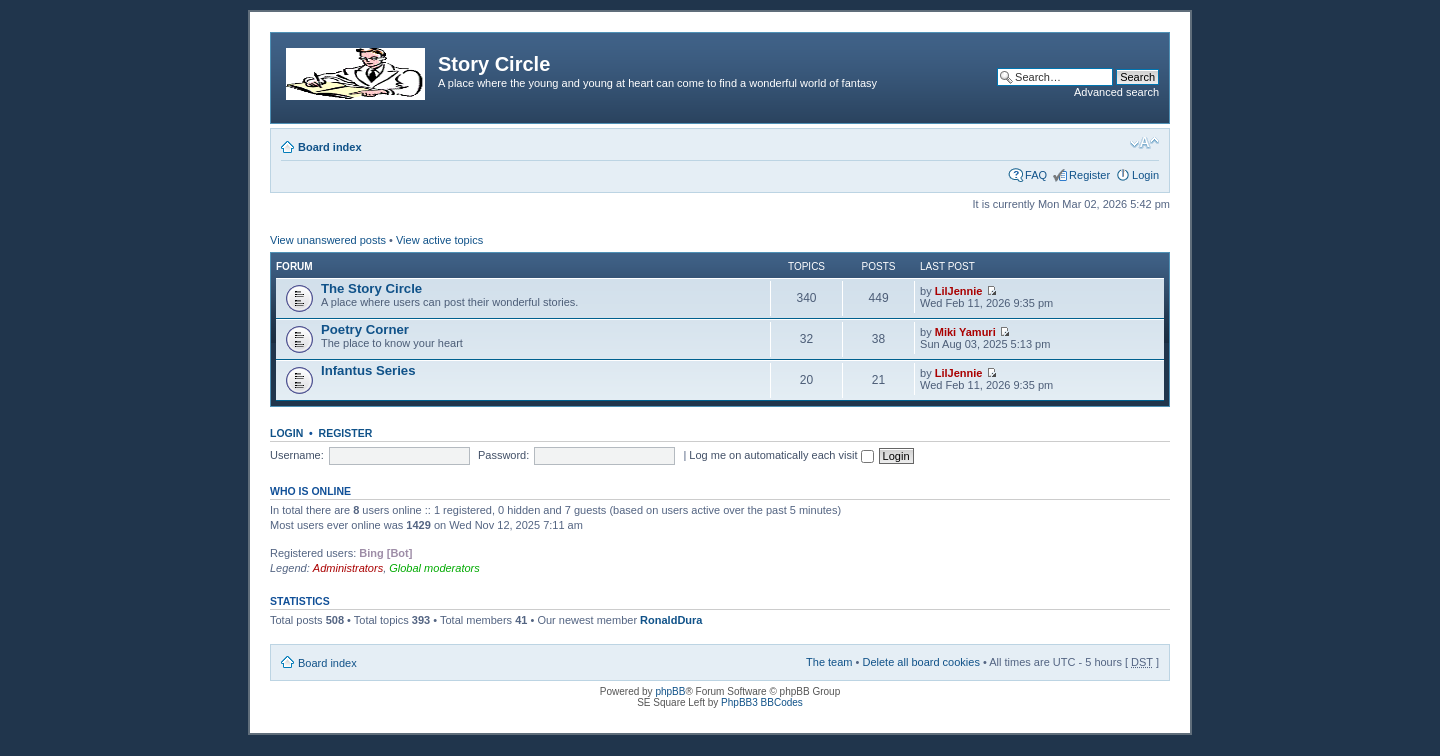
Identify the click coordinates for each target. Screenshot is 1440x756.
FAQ (1036, 175)
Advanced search (1116, 92)
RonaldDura (671, 620)
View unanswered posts (328, 240)
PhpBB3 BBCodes (762, 702)
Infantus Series (368, 370)
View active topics (439, 240)
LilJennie (959, 291)
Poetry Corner (365, 329)
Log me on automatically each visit (781, 455)
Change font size (1144, 143)
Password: (503, 455)
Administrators (348, 568)
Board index (330, 147)
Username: (297, 455)
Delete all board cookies (920, 662)
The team (829, 662)
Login (1145, 175)
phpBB (670, 691)
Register (1089, 175)
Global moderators (434, 568)
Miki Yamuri (965, 332)
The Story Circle (371, 288)
